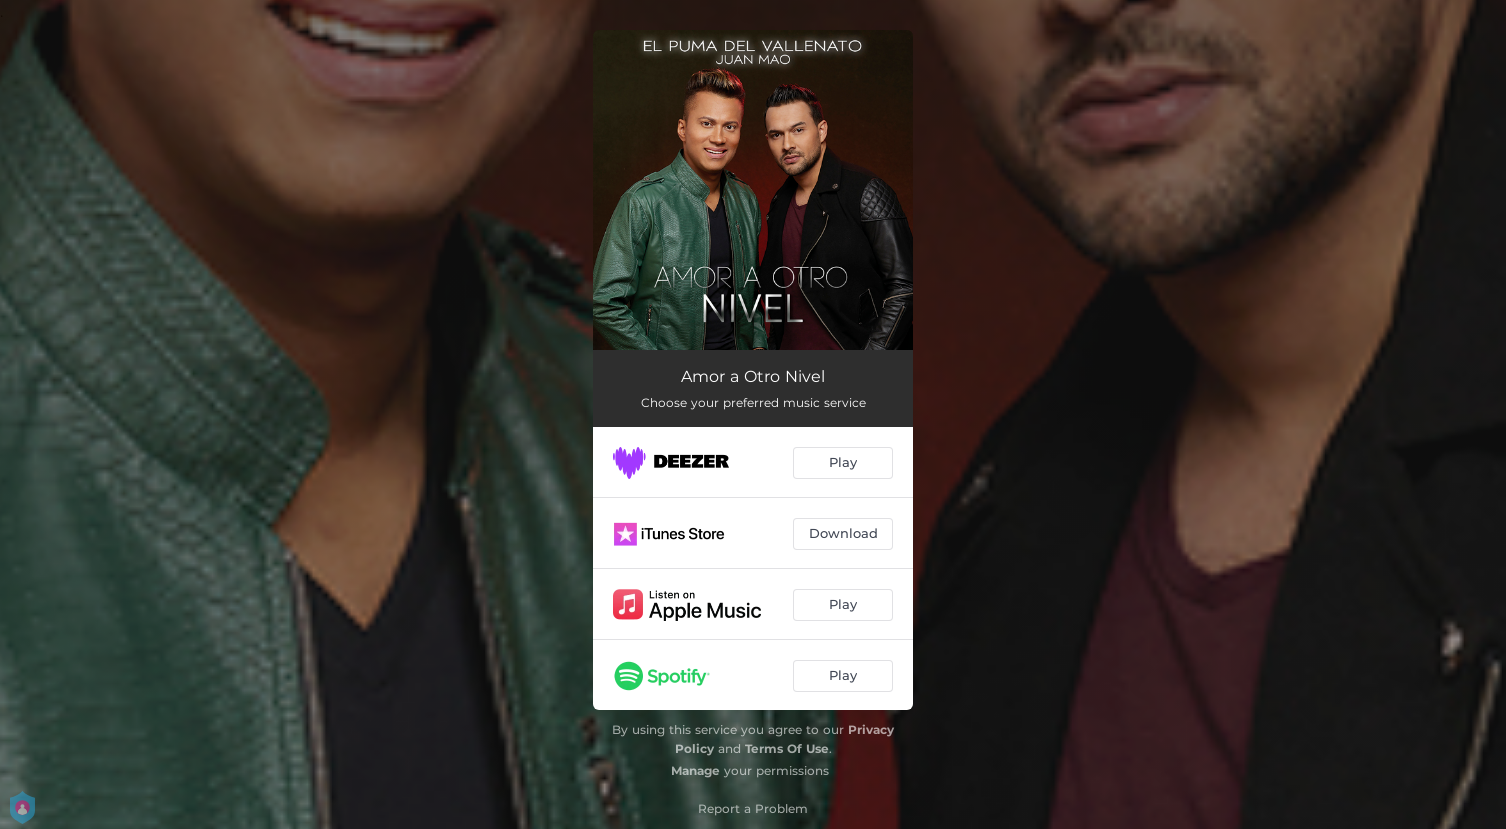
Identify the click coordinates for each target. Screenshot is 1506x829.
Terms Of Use (787, 748)
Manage (695, 770)
